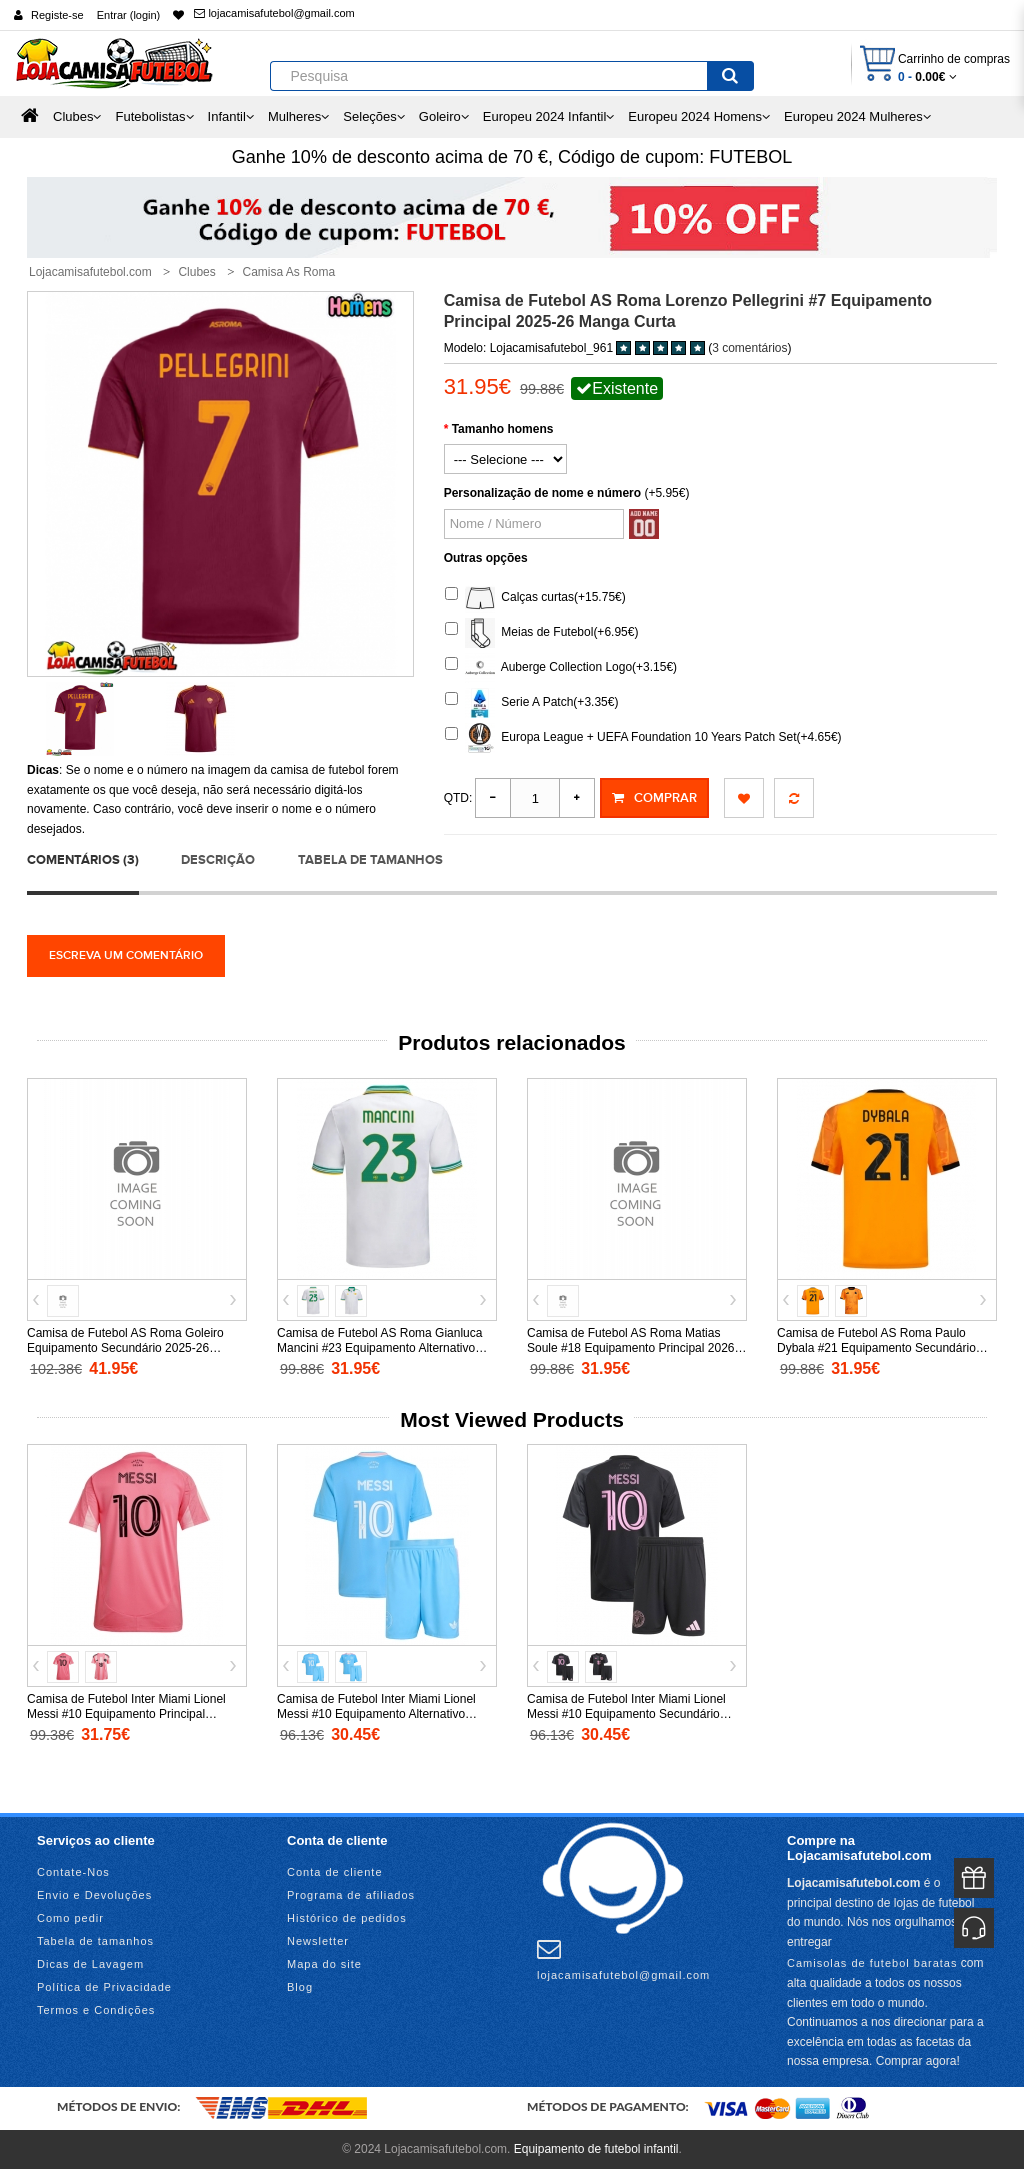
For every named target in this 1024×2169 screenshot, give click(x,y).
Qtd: (458, 798)
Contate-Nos (73, 1872)
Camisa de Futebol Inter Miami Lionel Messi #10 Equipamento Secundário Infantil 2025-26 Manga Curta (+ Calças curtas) (632, 1721)
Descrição (218, 860)
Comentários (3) (83, 860)
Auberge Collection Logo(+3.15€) (561, 668)
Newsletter (318, 1941)
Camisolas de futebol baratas (872, 1963)
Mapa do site (324, 1964)
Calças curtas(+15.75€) (535, 598)
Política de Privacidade (104, 1987)
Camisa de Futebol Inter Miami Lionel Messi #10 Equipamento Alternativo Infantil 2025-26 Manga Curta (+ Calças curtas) (382, 1721)
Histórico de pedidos (347, 1918)
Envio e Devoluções (94, 1895)
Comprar (654, 798)
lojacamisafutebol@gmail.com (274, 13)
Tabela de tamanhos (370, 860)
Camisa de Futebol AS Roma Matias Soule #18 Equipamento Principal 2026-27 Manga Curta (632, 1348)
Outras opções (486, 558)
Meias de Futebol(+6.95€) (542, 633)
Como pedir (70, 1918)
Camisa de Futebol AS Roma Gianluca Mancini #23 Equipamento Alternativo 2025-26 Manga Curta (379, 1348)
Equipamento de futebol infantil (596, 2149)
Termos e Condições (96, 2010)
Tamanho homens (503, 429)
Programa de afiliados (351, 1895)
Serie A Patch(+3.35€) (532, 703)
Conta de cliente (335, 1872)
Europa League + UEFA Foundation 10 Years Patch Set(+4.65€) (643, 738)
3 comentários (749, 348)
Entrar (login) (129, 15)
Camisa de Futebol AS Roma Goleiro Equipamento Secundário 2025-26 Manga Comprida (125, 1348)
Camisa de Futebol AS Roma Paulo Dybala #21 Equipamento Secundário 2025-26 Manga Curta (876, 1348)
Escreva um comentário (126, 955)
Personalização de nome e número (542, 493)
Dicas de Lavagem (90, 1964)
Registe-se (57, 15)
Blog (300, 1987)
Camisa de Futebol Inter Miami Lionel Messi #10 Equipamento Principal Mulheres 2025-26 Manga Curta (126, 1714)
